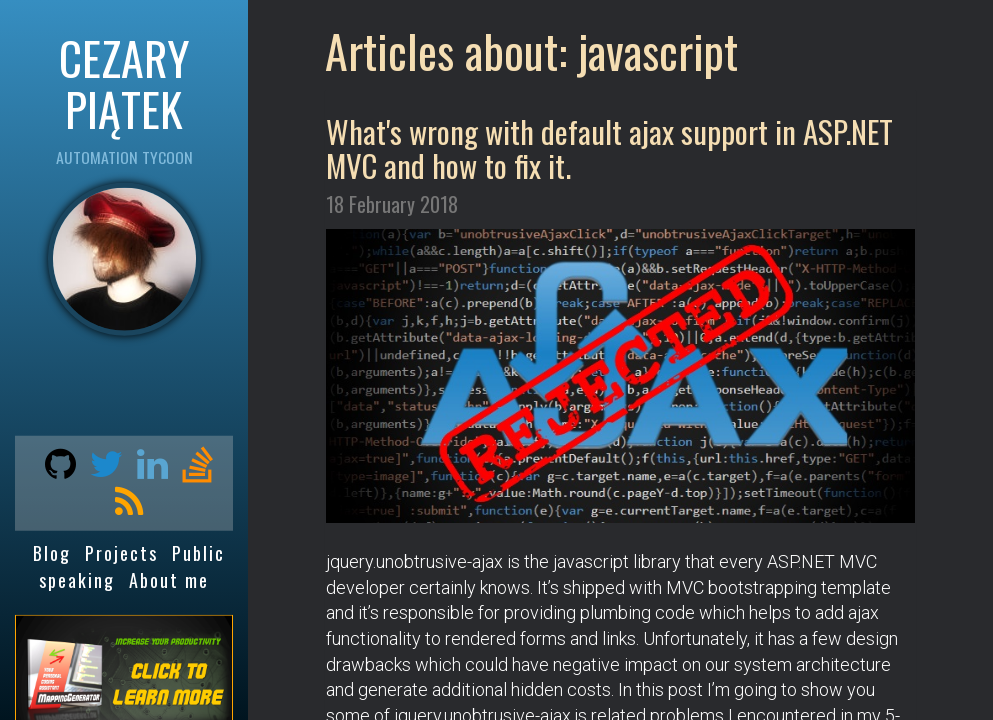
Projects (121, 553)
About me (169, 580)
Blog (52, 553)
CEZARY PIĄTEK (124, 82)
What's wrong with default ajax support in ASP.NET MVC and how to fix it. (609, 148)
